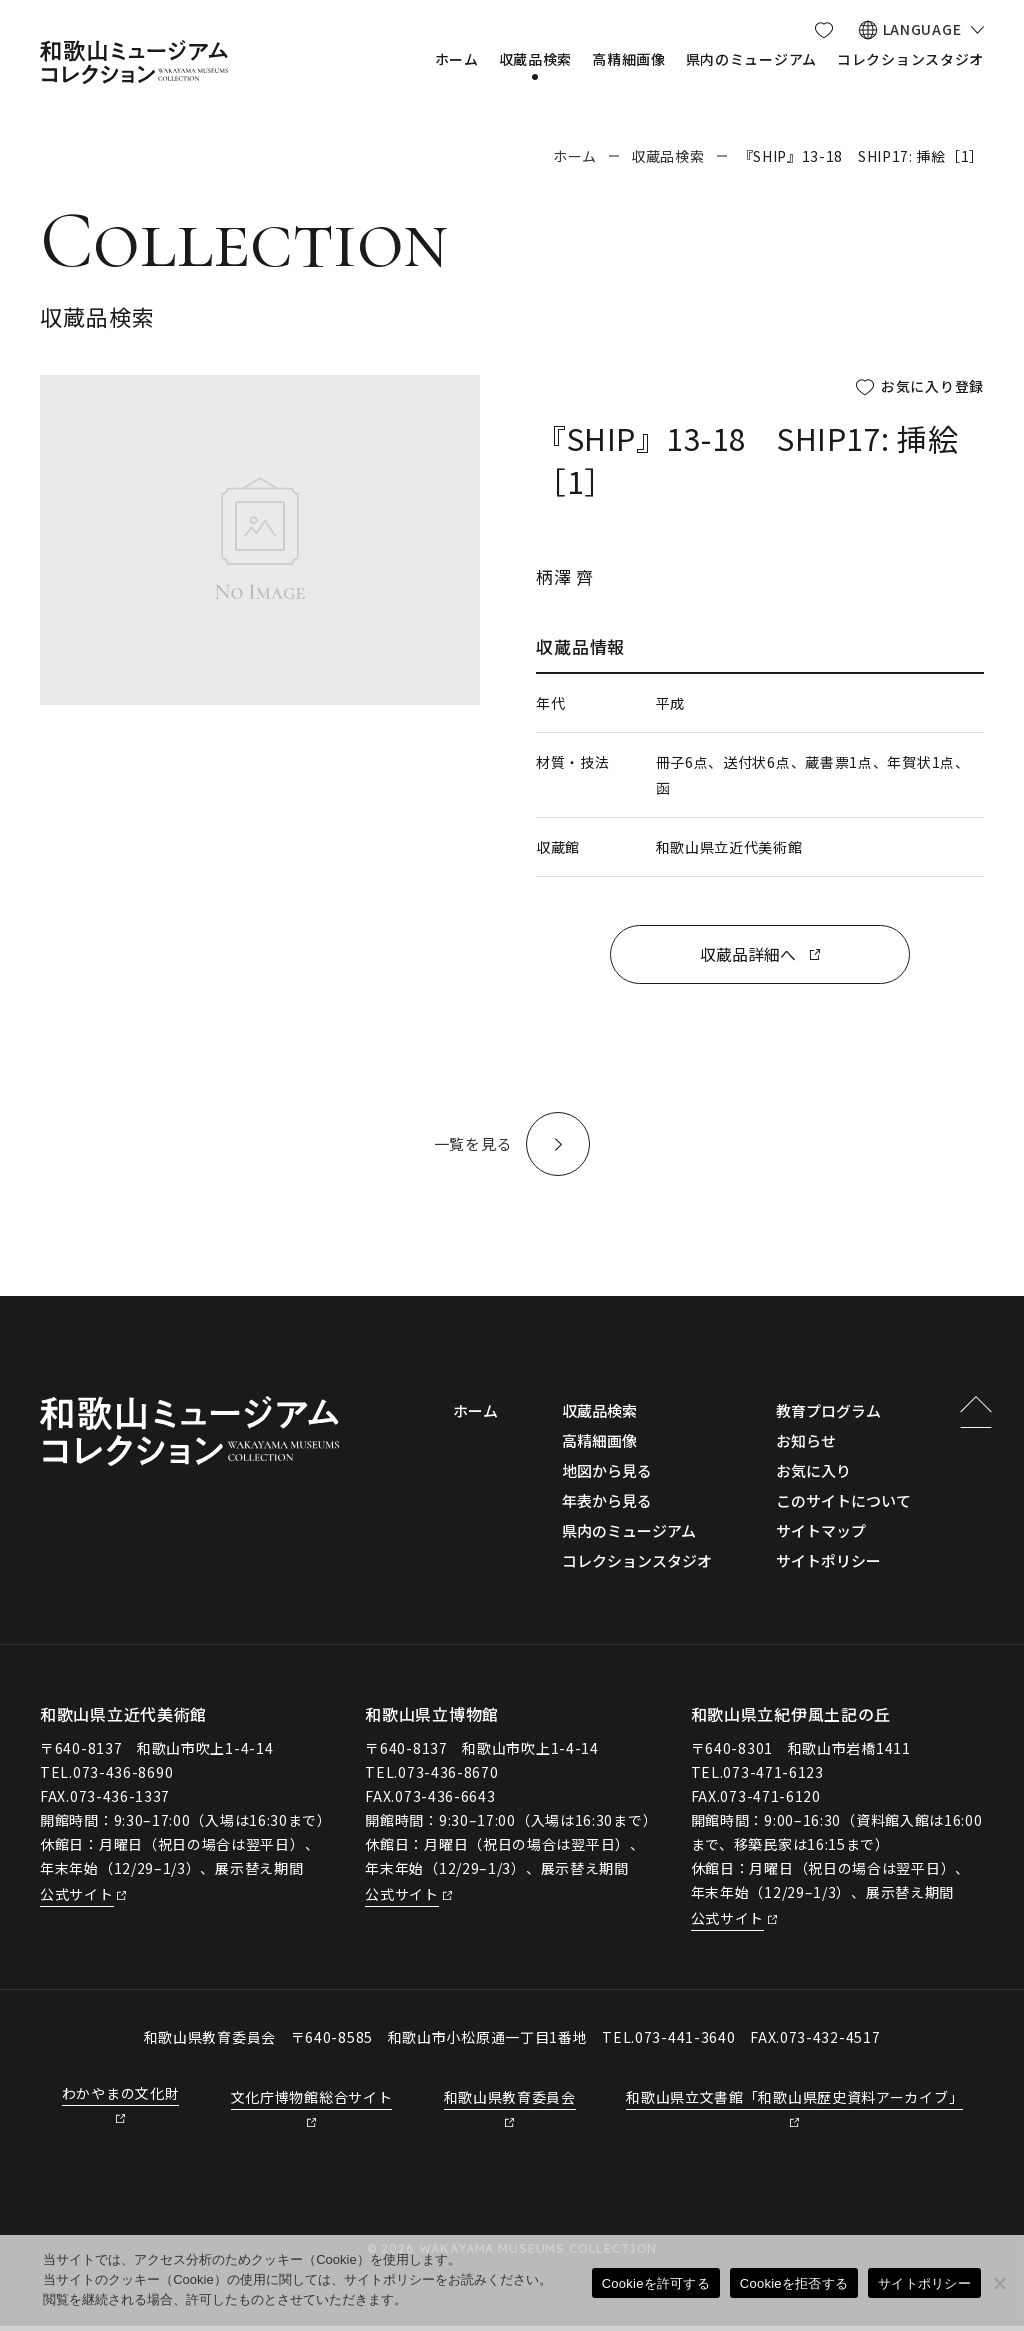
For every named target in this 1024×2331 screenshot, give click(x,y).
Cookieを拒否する (794, 2283)
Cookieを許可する (656, 2283)
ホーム (575, 156)
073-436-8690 (123, 1777)
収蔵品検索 (668, 156)
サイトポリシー (924, 2283)
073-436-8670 (448, 1777)
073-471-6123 (773, 1777)
